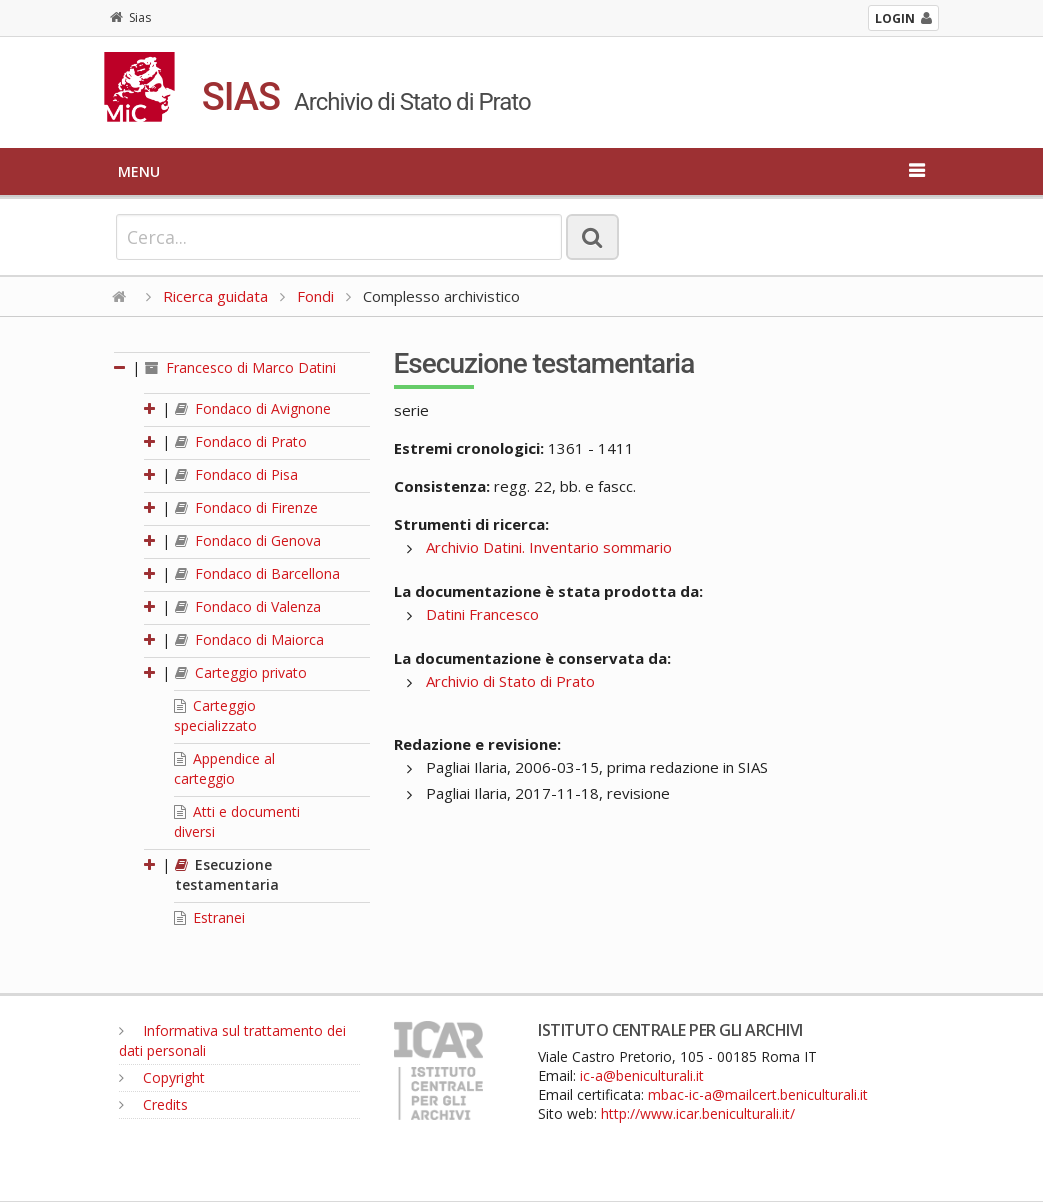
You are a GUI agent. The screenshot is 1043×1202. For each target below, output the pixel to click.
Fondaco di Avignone (253, 408)
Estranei (209, 917)
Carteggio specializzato (215, 715)
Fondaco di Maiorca (249, 639)
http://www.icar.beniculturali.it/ (698, 1113)
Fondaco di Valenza (248, 606)
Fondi (315, 296)
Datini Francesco (482, 614)
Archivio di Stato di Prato (510, 681)
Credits (153, 1104)
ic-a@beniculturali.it (642, 1075)
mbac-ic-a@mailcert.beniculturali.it (758, 1094)
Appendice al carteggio (224, 768)
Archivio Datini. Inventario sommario (549, 547)
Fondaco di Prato (241, 441)
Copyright (162, 1077)
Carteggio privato (241, 672)
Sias (130, 17)
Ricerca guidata (215, 296)
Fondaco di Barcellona (257, 573)
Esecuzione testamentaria (227, 874)
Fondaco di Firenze (246, 507)
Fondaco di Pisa (236, 474)
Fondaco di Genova (248, 540)
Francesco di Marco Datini (240, 367)
